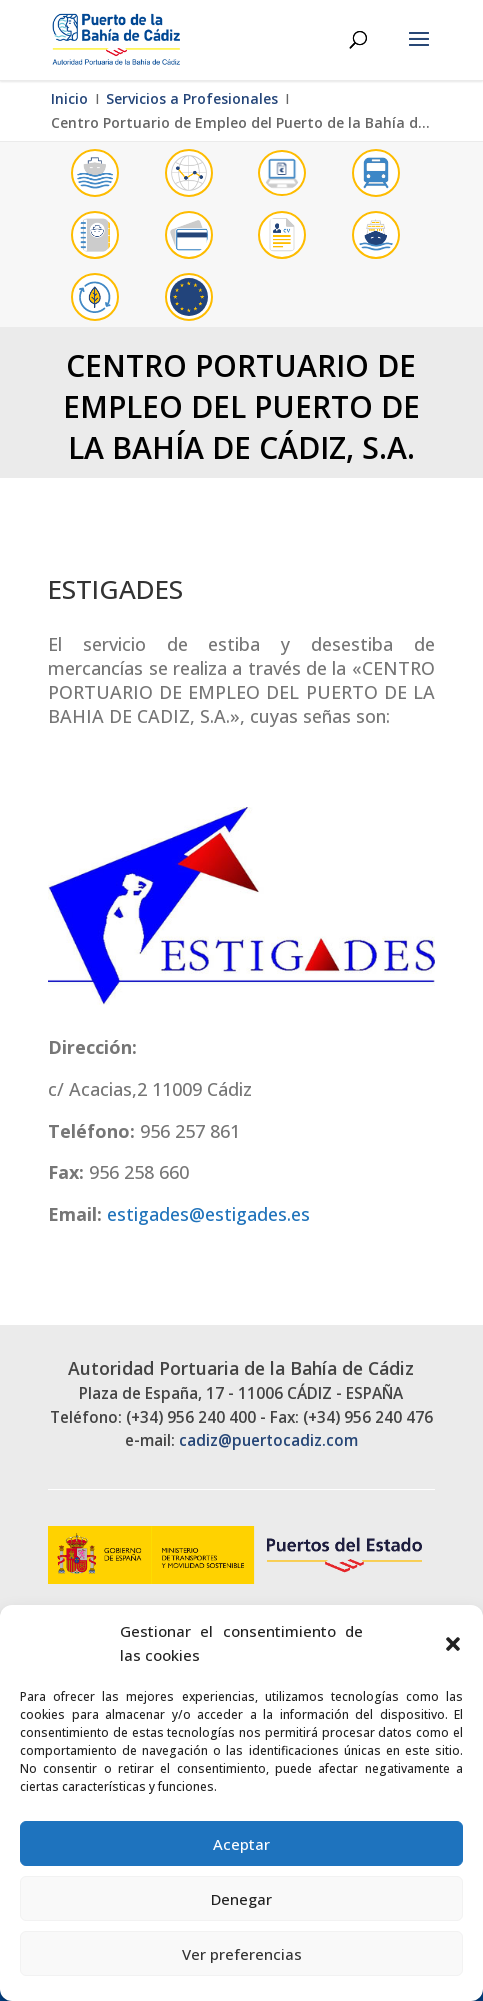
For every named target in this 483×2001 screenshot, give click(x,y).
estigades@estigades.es (208, 1214)
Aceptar (241, 1844)
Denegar (241, 1899)
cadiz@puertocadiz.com (268, 1440)
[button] (453, 1644)
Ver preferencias (242, 1954)
